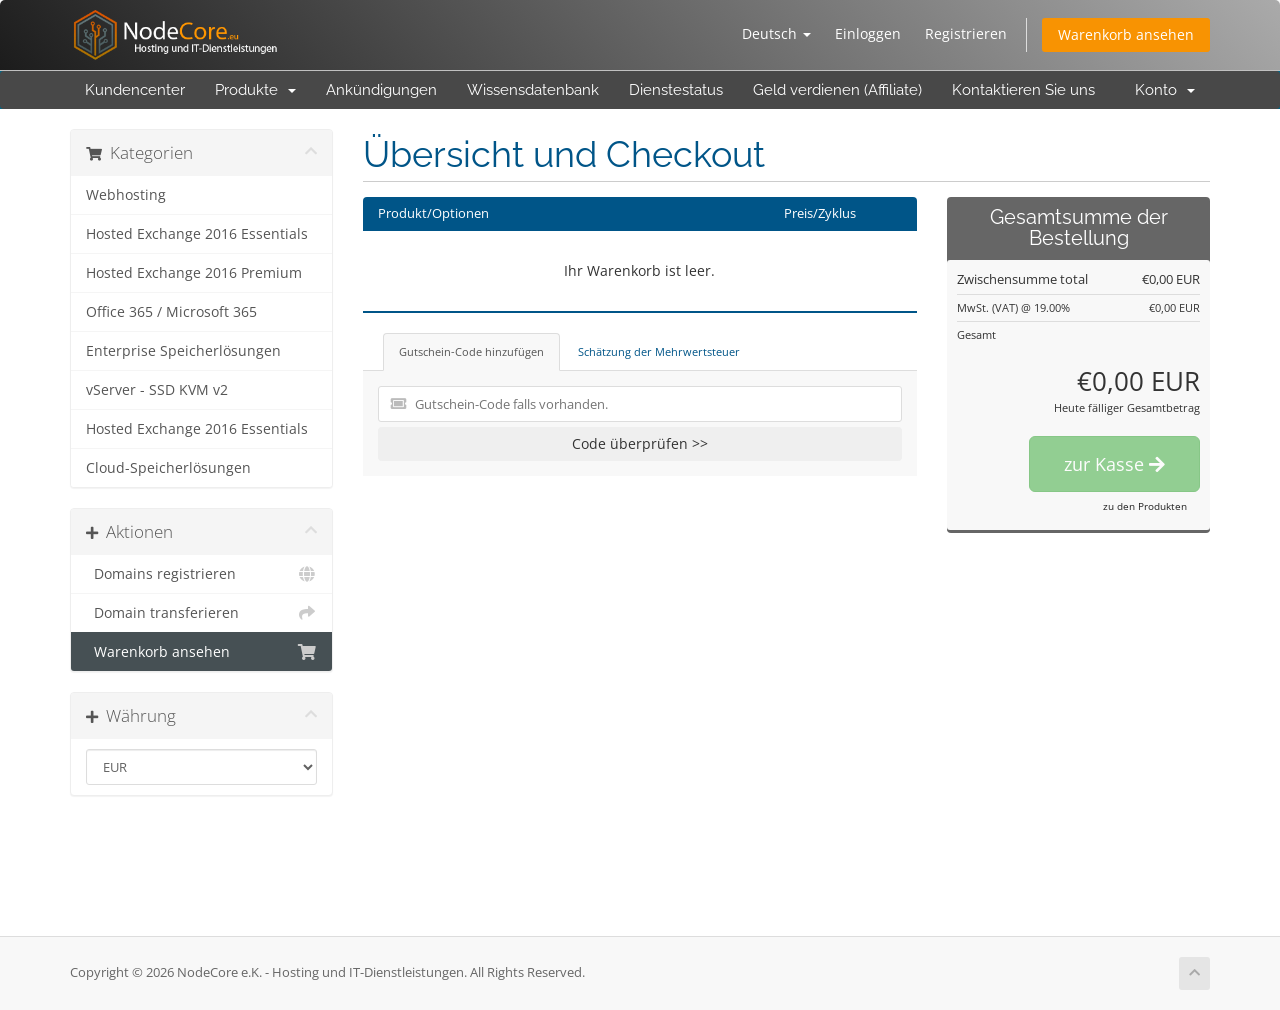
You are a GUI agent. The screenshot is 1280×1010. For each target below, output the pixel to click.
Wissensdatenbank (533, 90)
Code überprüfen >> (640, 443)
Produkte (255, 90)
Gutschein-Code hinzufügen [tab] (471, 351)
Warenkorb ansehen (1126, 34)
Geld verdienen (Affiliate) (837, 90)
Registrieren (966, 33)
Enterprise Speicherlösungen (183, 351)
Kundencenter (135, 90)
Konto (1165, 90)
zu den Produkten (1145, 506)
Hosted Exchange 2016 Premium (194, 273)
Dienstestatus (676, 90)
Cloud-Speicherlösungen (168, 468)
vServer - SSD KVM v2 (157, 390)
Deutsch (776, 33)
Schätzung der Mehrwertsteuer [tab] (659, 351)
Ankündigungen (381, 90)
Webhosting (126, 195)
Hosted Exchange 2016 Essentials (197, 234)
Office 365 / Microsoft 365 (171, 312)
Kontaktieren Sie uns (1023, 90)
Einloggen (868, 33)
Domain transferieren (201, 613)
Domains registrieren (201, 574)
